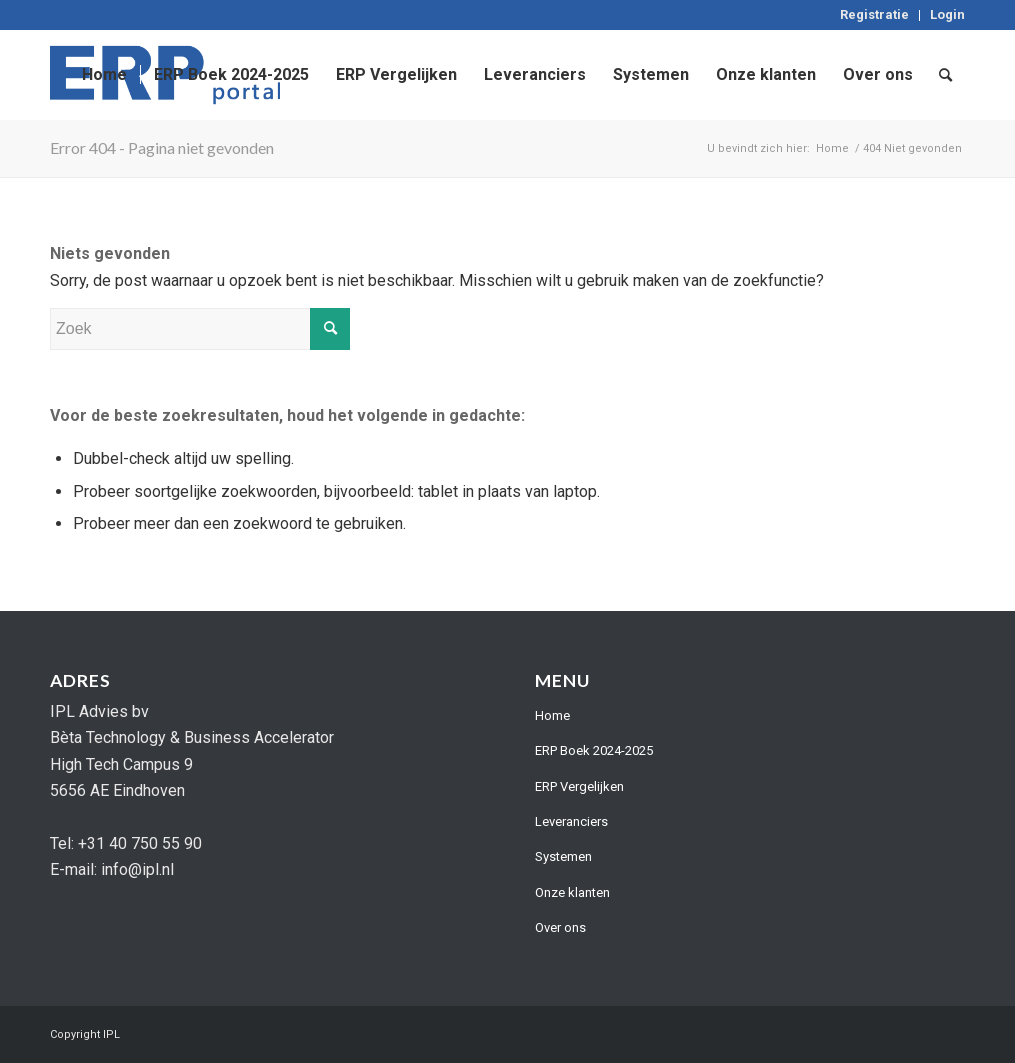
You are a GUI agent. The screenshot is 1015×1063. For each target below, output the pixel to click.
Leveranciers (571, 821)
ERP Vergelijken (579, 786)
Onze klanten (572, 892)
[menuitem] (875, 15)
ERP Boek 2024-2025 (594, 750)
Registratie (874, 14)
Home (552, 715)
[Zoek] (945, 75)
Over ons (560, 927)
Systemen (563, 856)
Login (947, 14)
